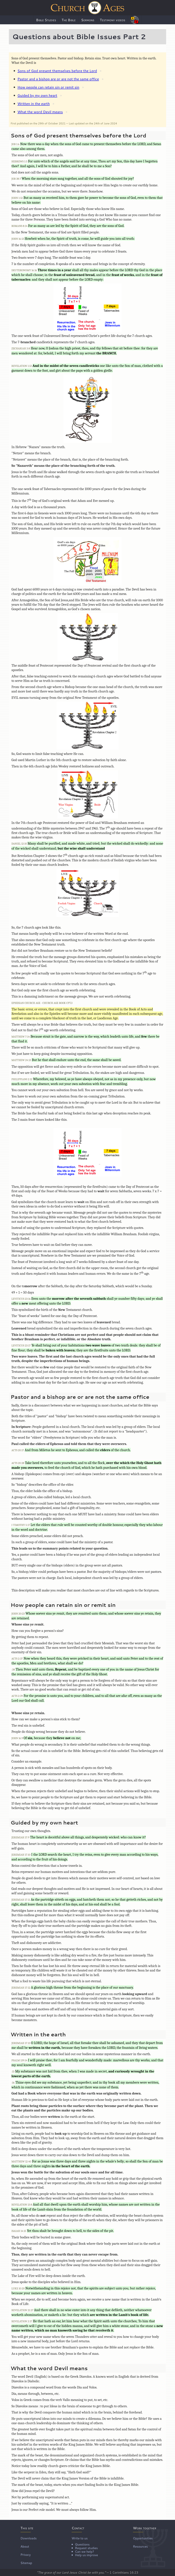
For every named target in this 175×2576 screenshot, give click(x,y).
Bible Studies (46, 19)
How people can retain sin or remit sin (48, 87)
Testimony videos (112, 19)
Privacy (26, 2554)
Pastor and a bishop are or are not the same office (58, 79)
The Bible (69, 19)
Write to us (85, 2546)
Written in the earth (33, 103)
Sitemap (26, 2563)
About (25, 2546)
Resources (140, 2546)
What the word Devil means (40, 112)
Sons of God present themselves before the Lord (57, 70)
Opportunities (143, 2538)
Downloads (29, 2538)
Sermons (87, 19)
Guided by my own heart (37, 95)
